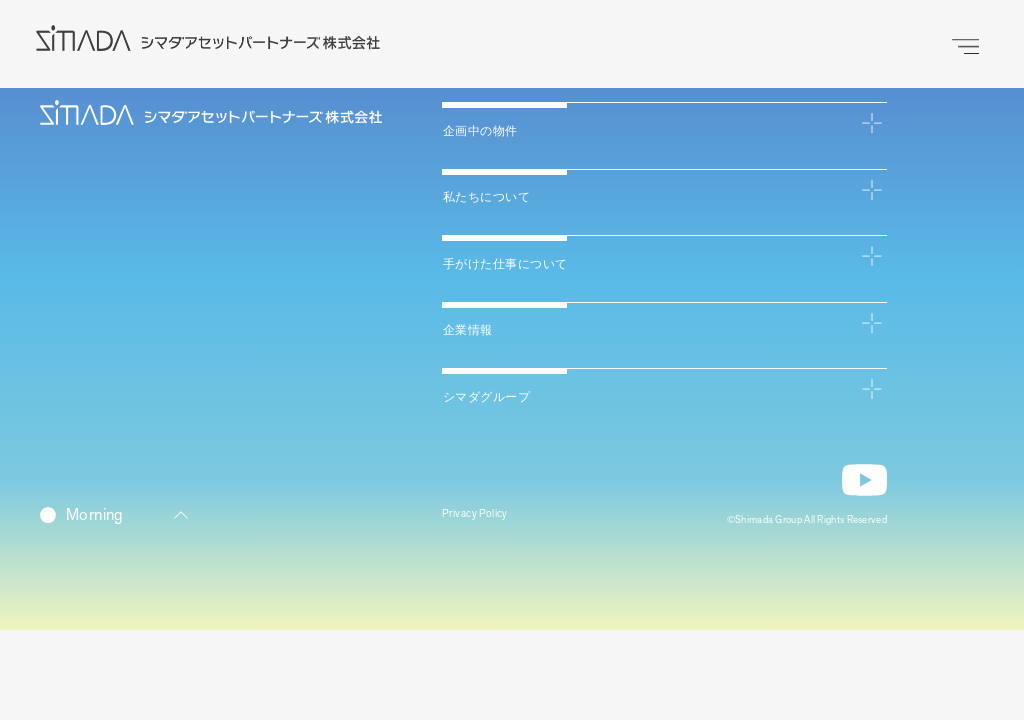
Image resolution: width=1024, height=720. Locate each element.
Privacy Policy (486, 518)
